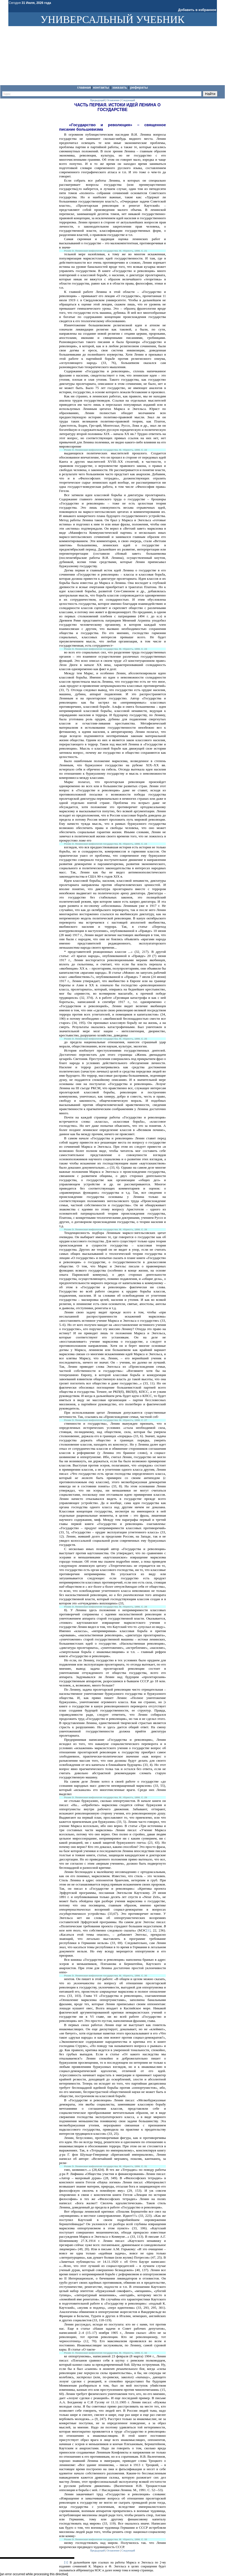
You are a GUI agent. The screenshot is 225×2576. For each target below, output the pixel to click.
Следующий (128, 100)
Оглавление (113, 100)
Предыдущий (97, 100)
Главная (84, 87)
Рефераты (139, 87)
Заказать (120, 87)
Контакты (101, 87)
